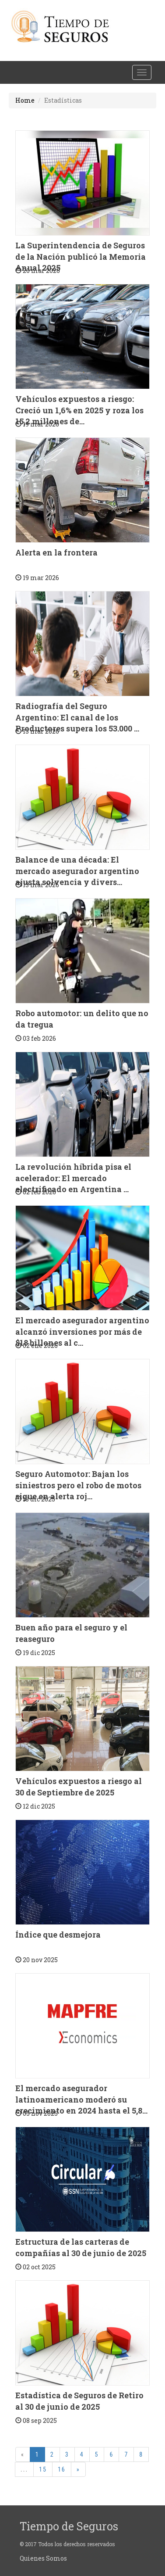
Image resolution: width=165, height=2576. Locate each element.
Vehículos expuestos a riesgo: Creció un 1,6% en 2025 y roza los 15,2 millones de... (79, 410)
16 (62, 2469)
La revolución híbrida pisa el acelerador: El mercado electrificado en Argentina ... (73, 1177)
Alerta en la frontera (56, 552)
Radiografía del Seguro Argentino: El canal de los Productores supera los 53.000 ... (77, 717)
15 (43, 2469)
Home (25, 100)
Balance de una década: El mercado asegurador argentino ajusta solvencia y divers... (77, 870)
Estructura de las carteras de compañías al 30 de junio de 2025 (80, 2247)
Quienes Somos (43, 2558)
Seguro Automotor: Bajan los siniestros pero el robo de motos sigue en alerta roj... (78, 1485)
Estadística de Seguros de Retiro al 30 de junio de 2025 (79, 2401)
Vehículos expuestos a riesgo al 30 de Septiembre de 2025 (78, 1787)
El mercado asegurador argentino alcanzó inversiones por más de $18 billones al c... (82, 1331)
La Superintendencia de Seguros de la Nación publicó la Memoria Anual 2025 (80, 256)
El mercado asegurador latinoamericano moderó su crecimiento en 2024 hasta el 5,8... (81, 2099)
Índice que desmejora (58, 1934)
